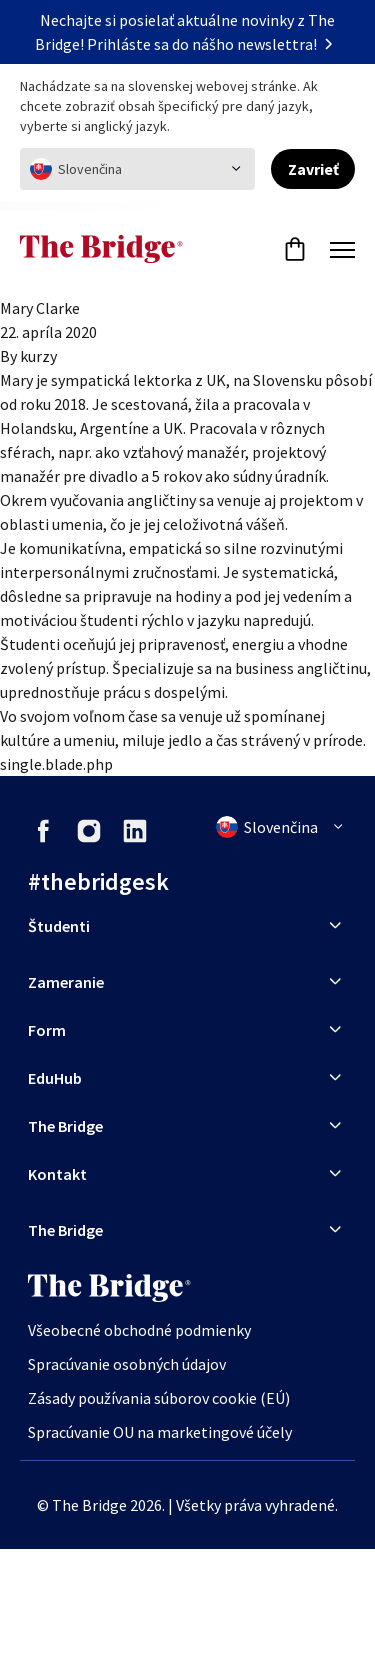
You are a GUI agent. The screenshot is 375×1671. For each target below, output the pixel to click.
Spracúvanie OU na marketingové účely (160, 1432)
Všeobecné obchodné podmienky (139, 1330)
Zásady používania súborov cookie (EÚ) (159, 1398)
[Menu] (342, 249)
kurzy (38, 356)
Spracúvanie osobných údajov (127, 1364)
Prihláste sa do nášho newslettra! (214, 44)
